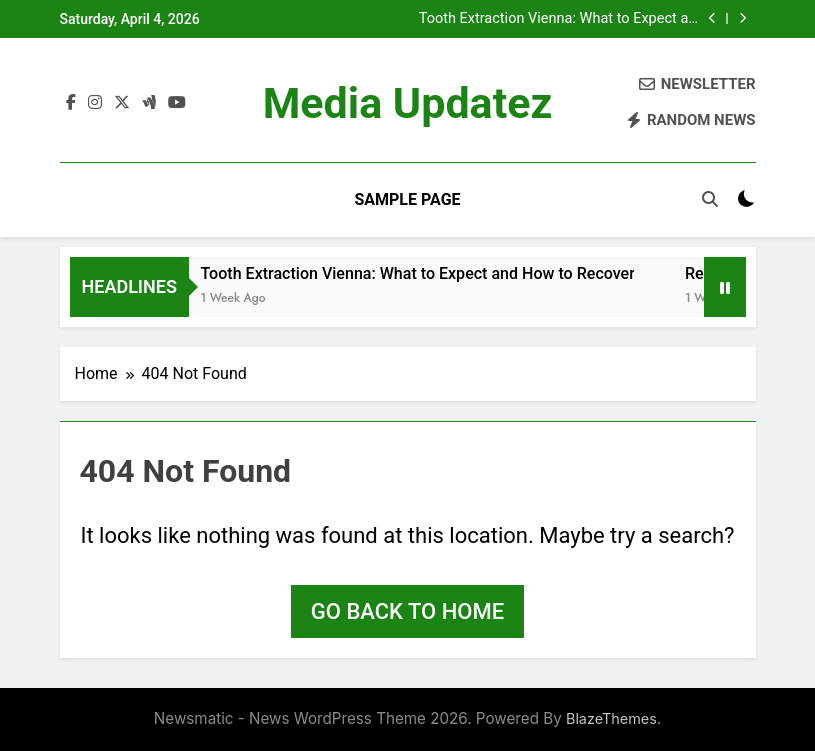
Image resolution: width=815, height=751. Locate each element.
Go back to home (407, 611)
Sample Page (407, 199)
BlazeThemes (611, 718)
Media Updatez (408, 103)
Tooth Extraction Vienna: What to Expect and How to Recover (562, 19)
